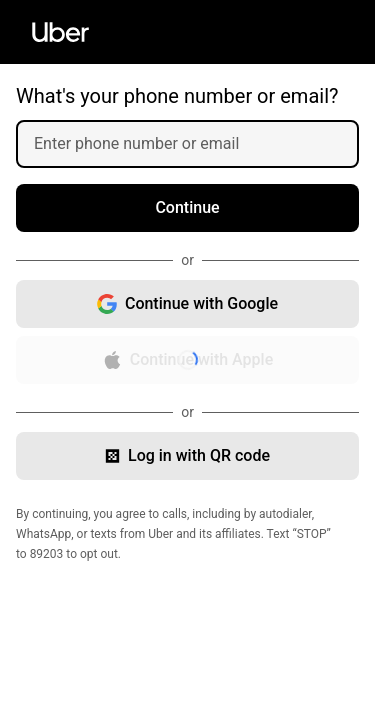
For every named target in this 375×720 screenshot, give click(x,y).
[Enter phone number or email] (195, 144)
